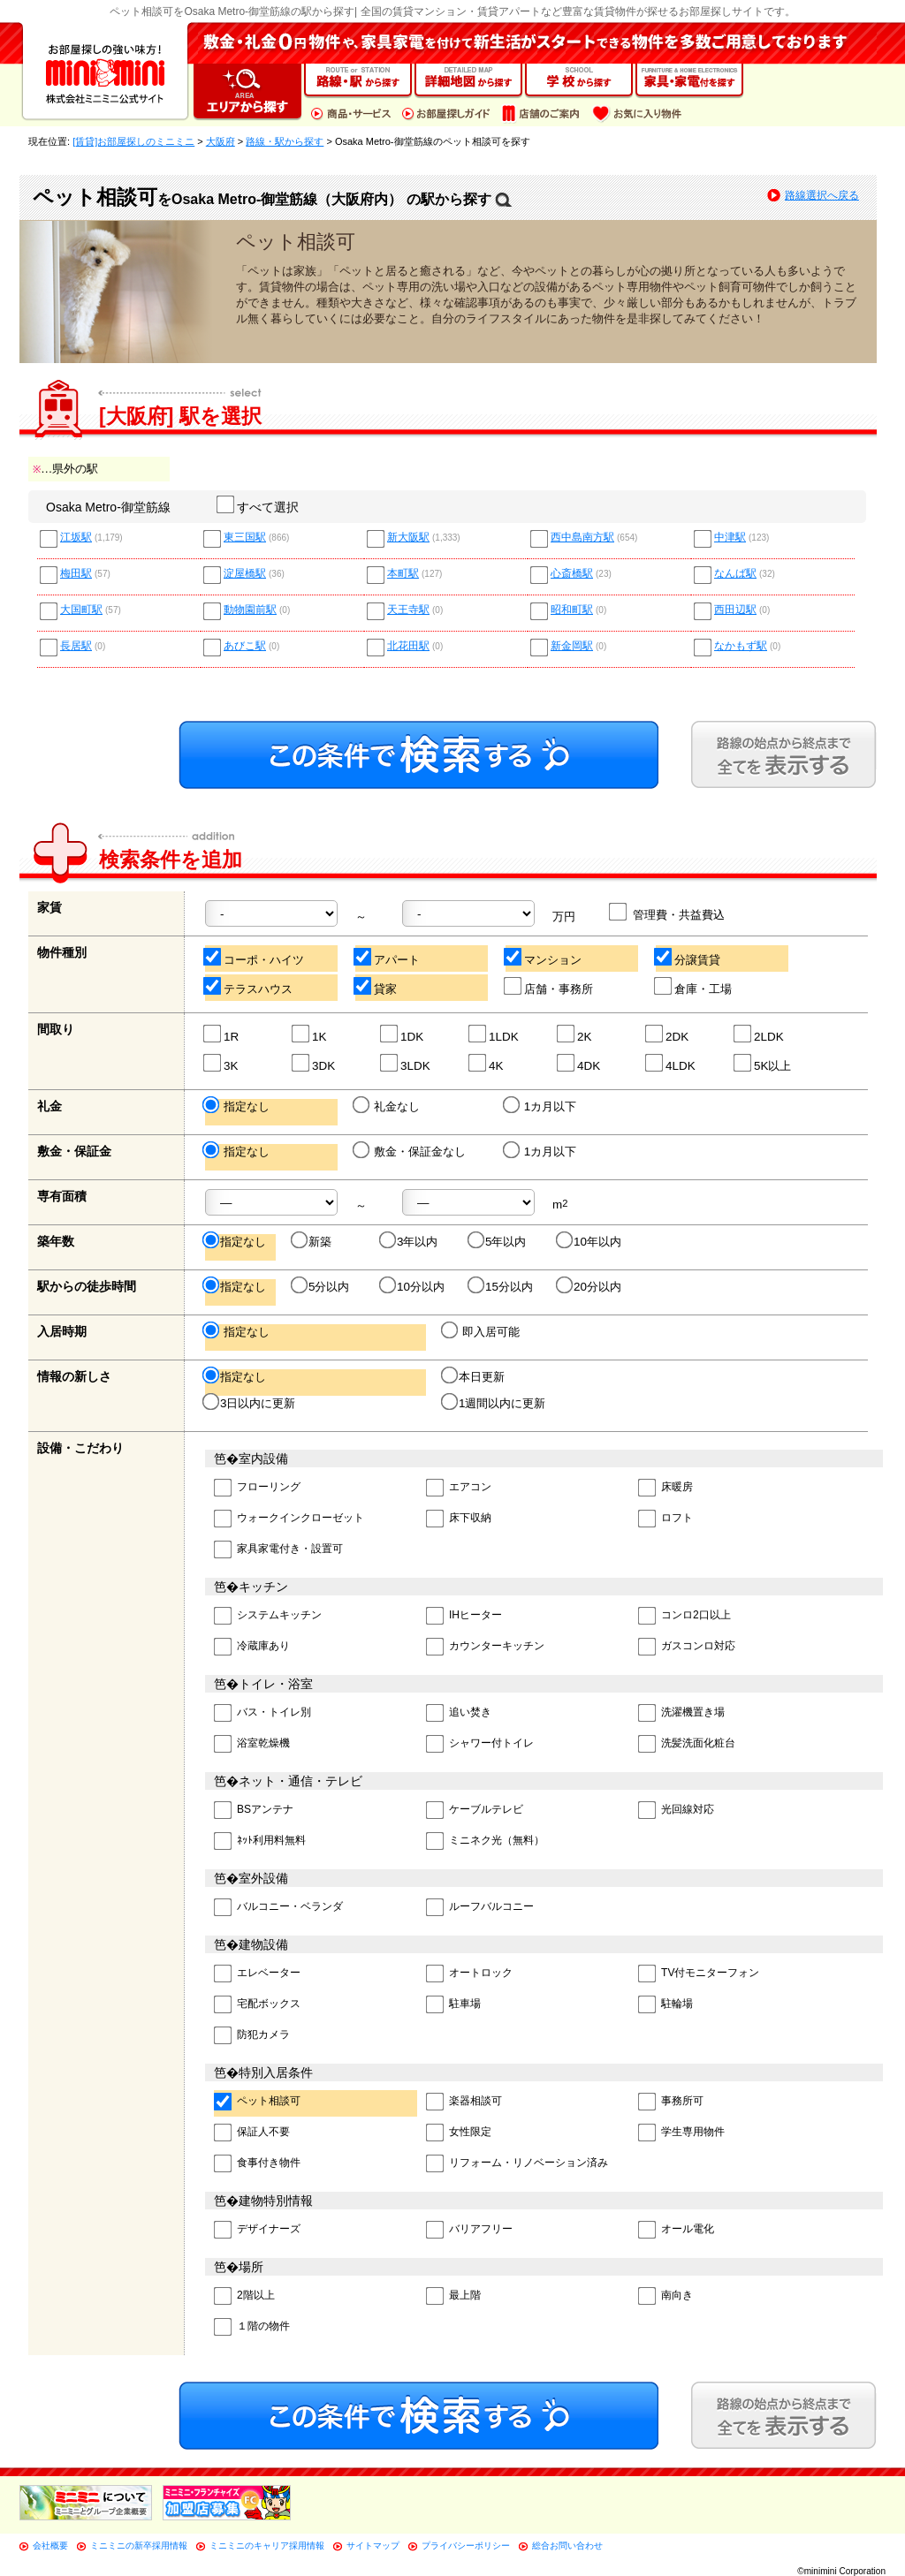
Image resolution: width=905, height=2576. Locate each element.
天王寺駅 (408, 610)
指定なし (237, 1106)
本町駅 (403, 574)
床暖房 (665, 1488)
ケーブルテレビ (474, 1810)
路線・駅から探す (284, 141)
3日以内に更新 (250, 1403)
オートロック (469, 1974)
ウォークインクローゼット (289, 1519)
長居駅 (76, 646)
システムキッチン (268, 1616)
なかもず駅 (740, 646)
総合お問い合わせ (567, 2545)
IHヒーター (464, 1616)
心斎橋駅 (572, 574)
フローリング (257, 1488)
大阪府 (220, 141)
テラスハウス (249, 986)
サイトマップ (372, 2545)
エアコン (458, 1488)
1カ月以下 (541, 1106)
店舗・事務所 (549, 986)
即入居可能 (482, 1331)
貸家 (376, 986)
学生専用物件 (681, 2133)
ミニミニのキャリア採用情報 (266, 2545)
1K (309, 1034)
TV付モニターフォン (698, 1974)
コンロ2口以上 (684, 1616)
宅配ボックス (257, 2005)
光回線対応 (676, 1810)
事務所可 (670, 2102)
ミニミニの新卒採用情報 (138, 2545)
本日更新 (474, 1376)
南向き (665, 2296)
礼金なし (387, 1106)
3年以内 (409, 1241)
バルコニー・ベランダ (278, 1907)
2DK (667, 1034)
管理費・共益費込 (668, 912)
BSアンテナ (253, 1810)
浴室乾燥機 (252, 1744)
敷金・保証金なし (410, 1151)
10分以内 (413, 1286)
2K (575, 1034)
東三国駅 (245, 537)
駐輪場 (665, 2005)
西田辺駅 (735, 610)
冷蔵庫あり (252, 1647)
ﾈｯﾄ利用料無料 (260, 1841)
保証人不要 (252, 2133)
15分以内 (501, 1286)
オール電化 (676, 2230)
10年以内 (590, 1241)
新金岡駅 (572, 646)
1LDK (494, 1034)
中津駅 (730, 537)
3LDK (406, 1063)
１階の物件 (252, 2327)
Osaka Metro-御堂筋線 (108, 507)
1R (222, 1034)
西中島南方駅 (582, 537)
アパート (387, 957)
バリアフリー (469, 2230)
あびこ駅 (245, 646)
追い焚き (458, 1713)
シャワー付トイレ (480, 1744)
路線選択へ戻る (822, 195)
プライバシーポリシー (466, 2545)
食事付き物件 (257, 2164)
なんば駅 (735, 574)
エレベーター (257, 1974)
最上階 (453, 2296)
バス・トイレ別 (262, 1713)
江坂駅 (76, 537)
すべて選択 (258, 507)
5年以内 (498, 1241)
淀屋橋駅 (245, 574)
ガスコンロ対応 (686, 1647)
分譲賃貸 (688, 957)
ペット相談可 (257, 2102)
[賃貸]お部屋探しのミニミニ (133, 141)
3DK (314, 1063)
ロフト (665, 1519)
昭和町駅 (572, 610)
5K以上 (763, 1063)
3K (221, 1063)
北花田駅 (408, 646)
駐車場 (453, 2005)
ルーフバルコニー (480, 1907)
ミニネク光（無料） (485, 1841)
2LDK (759, 1034)
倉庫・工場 (694, 986)
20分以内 (590, 1286)
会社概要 (50, 2545)
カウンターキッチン (485, 1647)
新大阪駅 (408, 537)
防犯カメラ (252, 2036)
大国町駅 (81, 610)
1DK (402, 1034)
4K (486, 1063)
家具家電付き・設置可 (278, 1550)
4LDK (671, 1063)
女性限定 (458, 2133)
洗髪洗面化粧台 (686, 1744)
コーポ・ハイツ (254, 957)
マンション (544, 957)
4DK (579, 1063)
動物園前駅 (250, 610)
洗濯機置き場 (681, 1713)
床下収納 (458, 1519)
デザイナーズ (257, 2230)
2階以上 (244, 2296)
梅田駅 (76, 574)
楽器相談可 (464, 2102)
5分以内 (321, 1286)
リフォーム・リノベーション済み (517, 2164)
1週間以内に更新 (494, 1403)
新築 (312, 1241)
